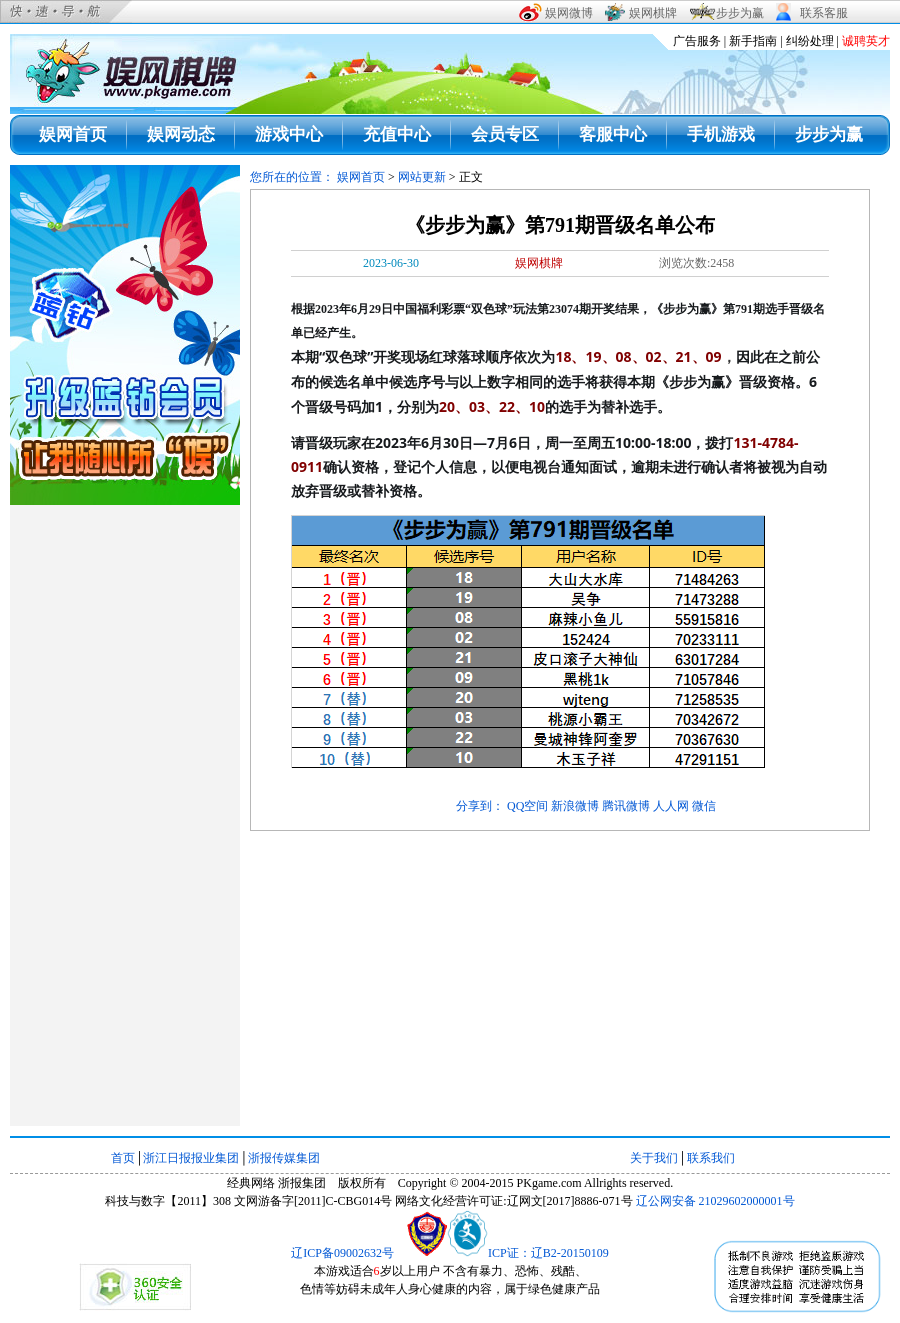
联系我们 (711, 1158)
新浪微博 (575, 806)
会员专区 (505, 134)
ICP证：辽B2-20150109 (548, 1253)
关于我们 (654, 1158)
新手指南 (753, 41)
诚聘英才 (866, 41)
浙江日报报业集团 (191, 1158)
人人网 (671, 806)
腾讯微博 (626, 806)
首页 (123, 1158)
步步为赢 (829, 134)
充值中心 (397, 134)
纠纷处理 (810, 41)
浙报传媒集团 (284, 1158)
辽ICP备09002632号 (342, 1253)
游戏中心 (289, 134)
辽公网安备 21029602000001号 (715, 1201)
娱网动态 (181, 134)
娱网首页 (73, 134)
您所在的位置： (293, 177)
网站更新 (422, 177)
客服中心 (613, 134)
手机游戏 (721, 134)
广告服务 (697, 41)
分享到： (480, 806)
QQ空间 (527, 806)
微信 (704, 806)
